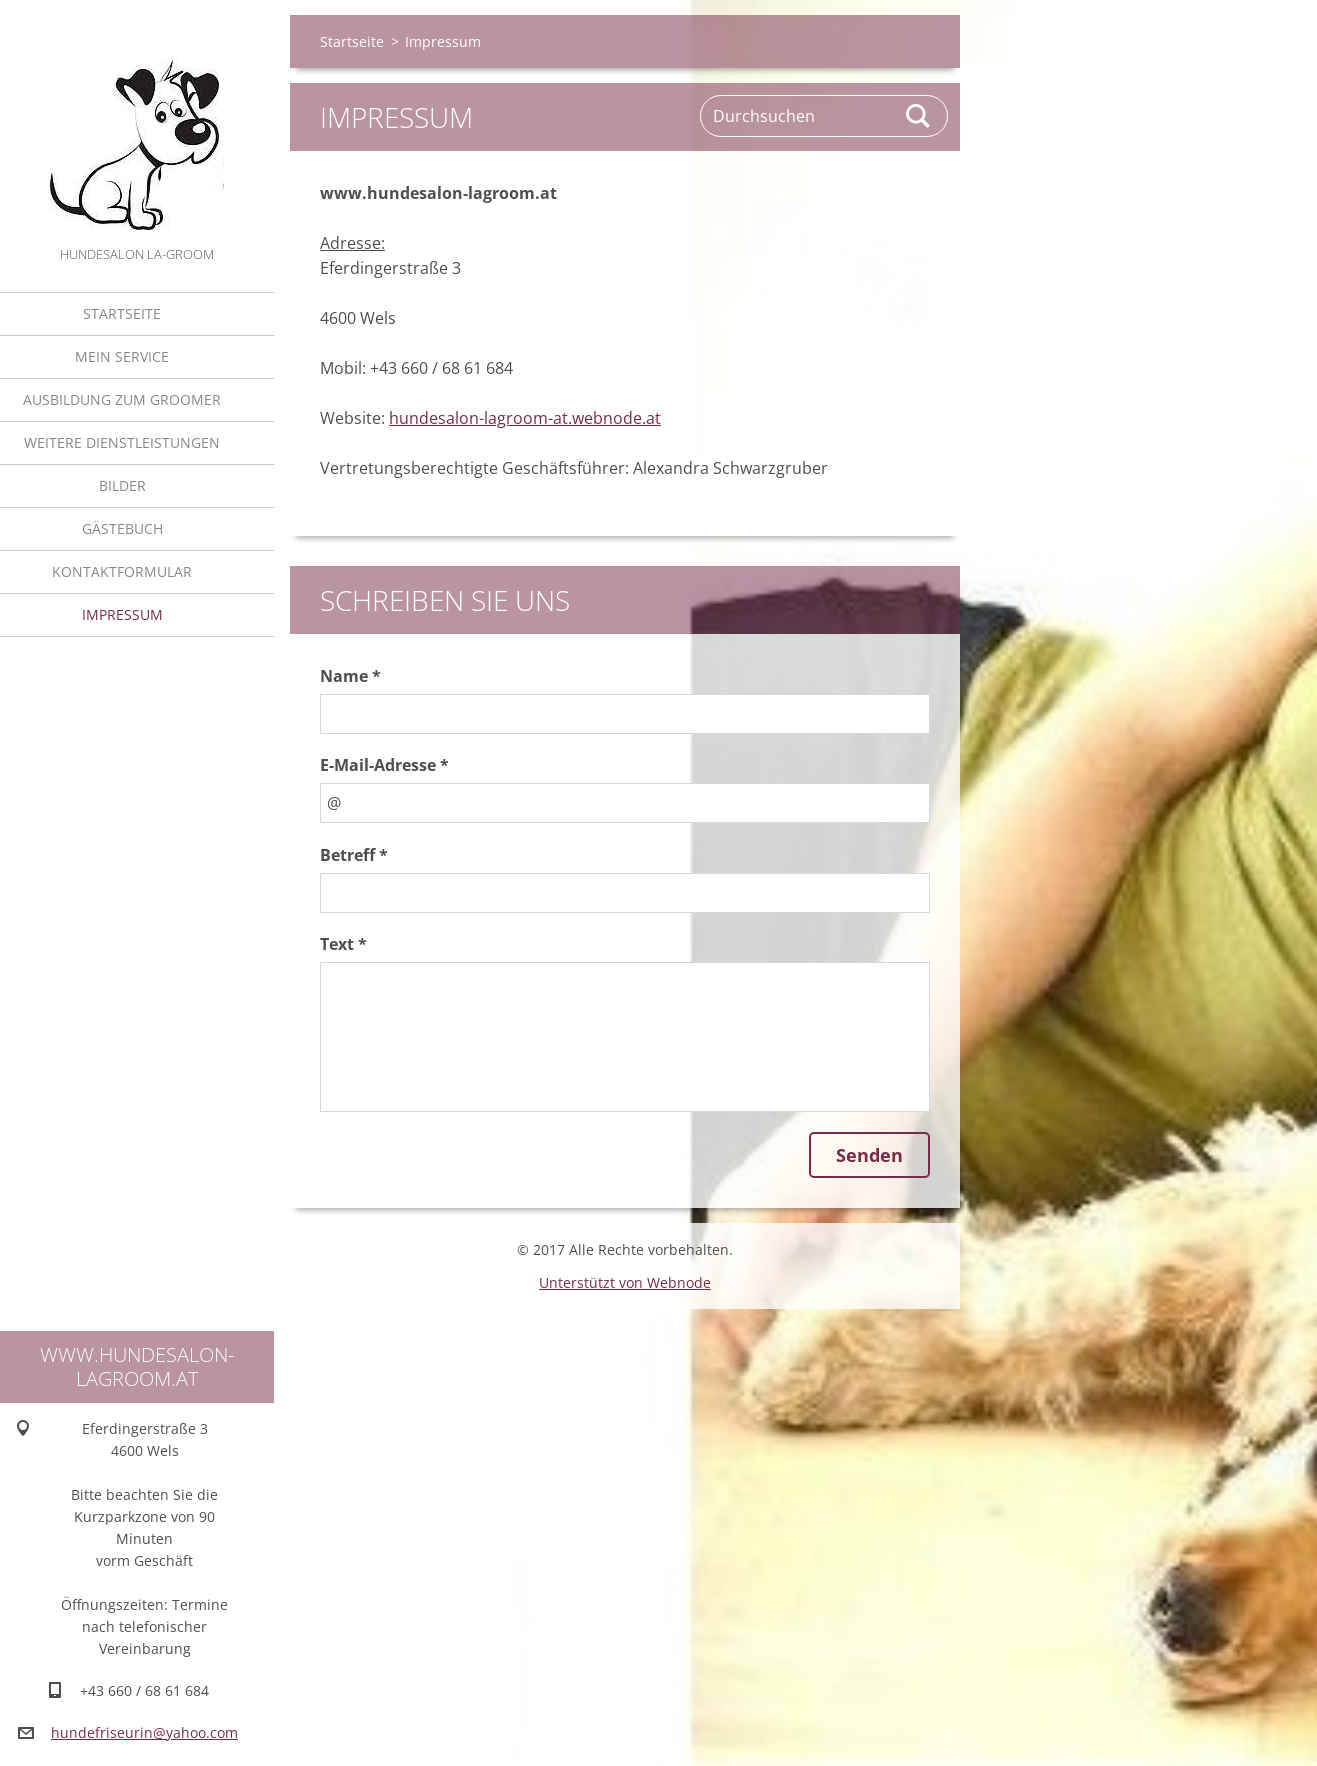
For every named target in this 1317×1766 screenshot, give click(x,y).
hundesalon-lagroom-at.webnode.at (525, 418)
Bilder (122, 485)
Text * (343, 944)
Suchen (919, 116)
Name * (350, 676)
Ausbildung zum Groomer (122, 399)
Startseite (122, 313)
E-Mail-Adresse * (384, 765)
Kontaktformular (122, 571)
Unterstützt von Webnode (625, 1282)
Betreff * (354, 855)
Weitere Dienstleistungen (122, 442)
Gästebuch (122, 528)
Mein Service (122, 356)
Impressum (122, 614)
